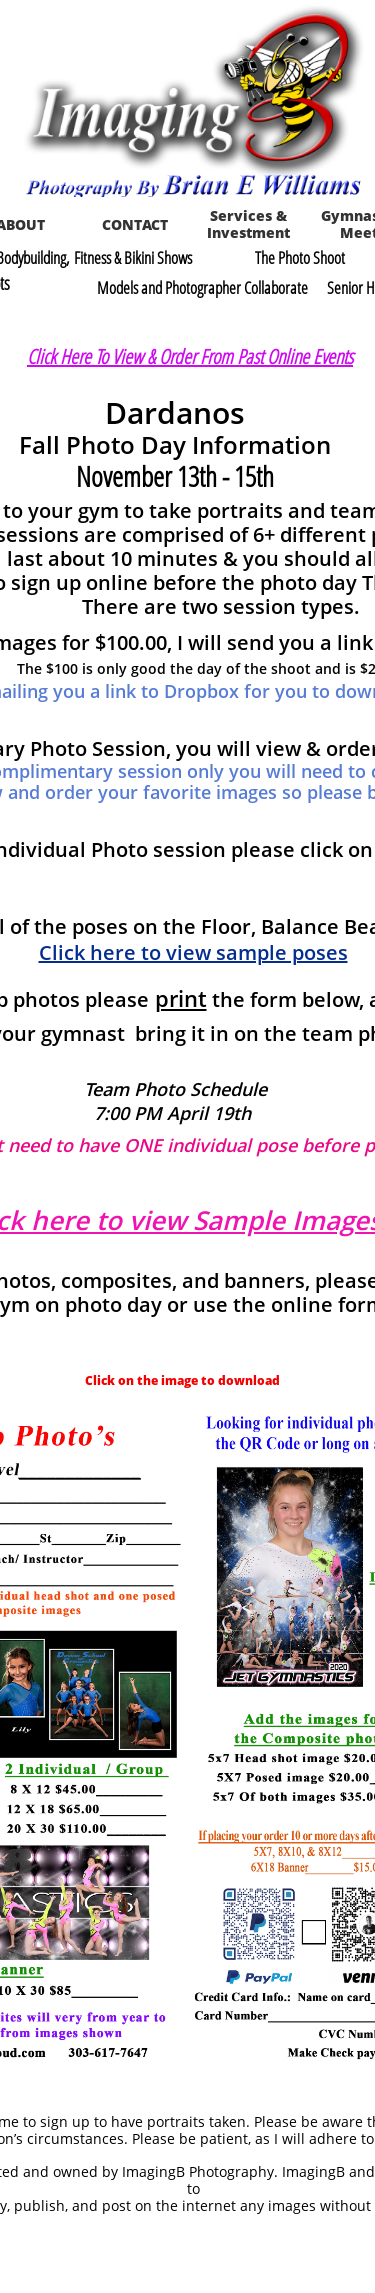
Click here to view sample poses (193, 952)
